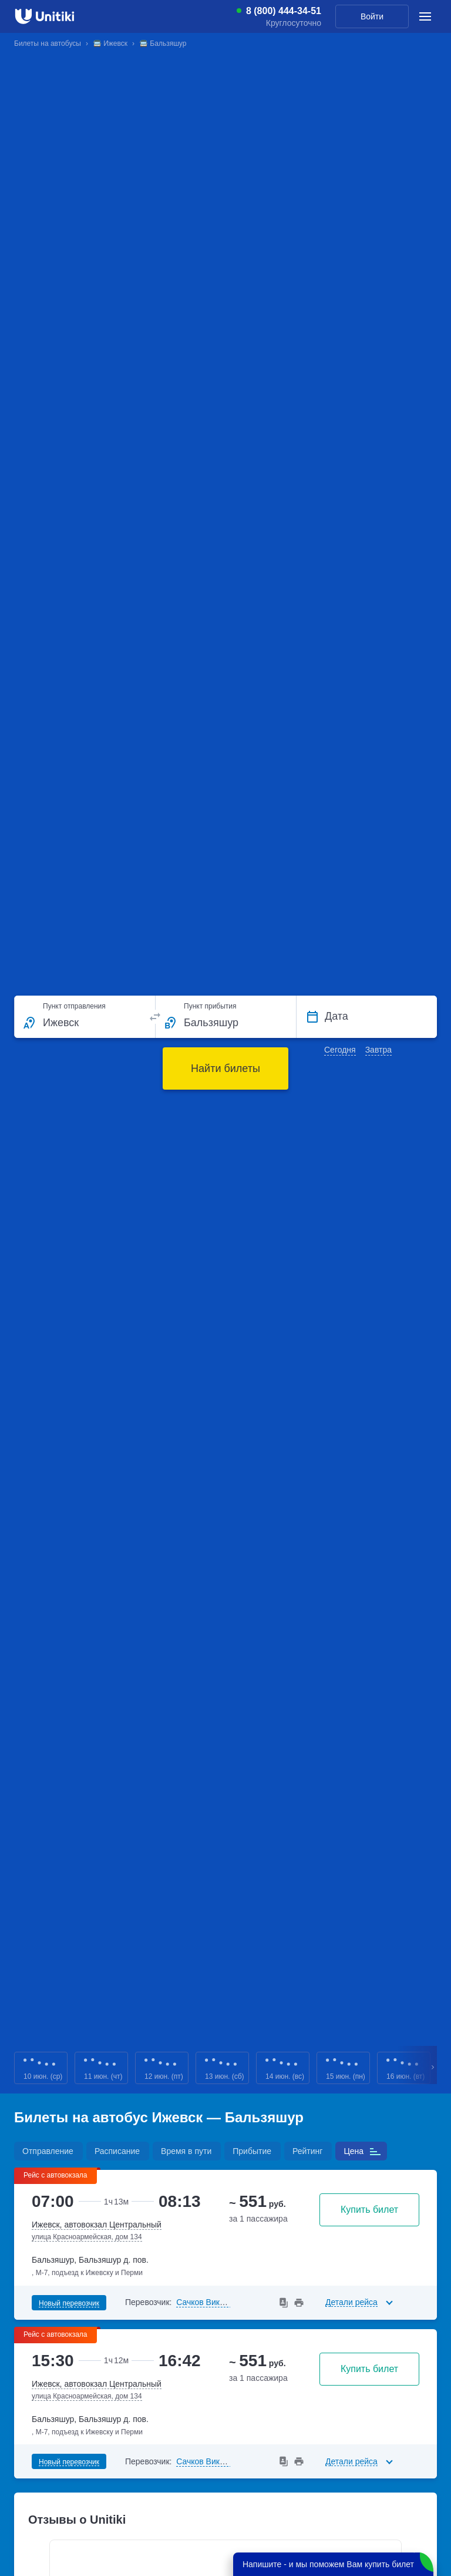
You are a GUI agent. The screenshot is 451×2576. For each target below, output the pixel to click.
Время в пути (186, 2151)
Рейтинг (307, 2151)
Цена (354, 2151)
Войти (372, 16)
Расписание (117, 2151)
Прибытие (252, 2151)
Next (433, 2068)
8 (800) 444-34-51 (283, 11)
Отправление (47, 2151)
